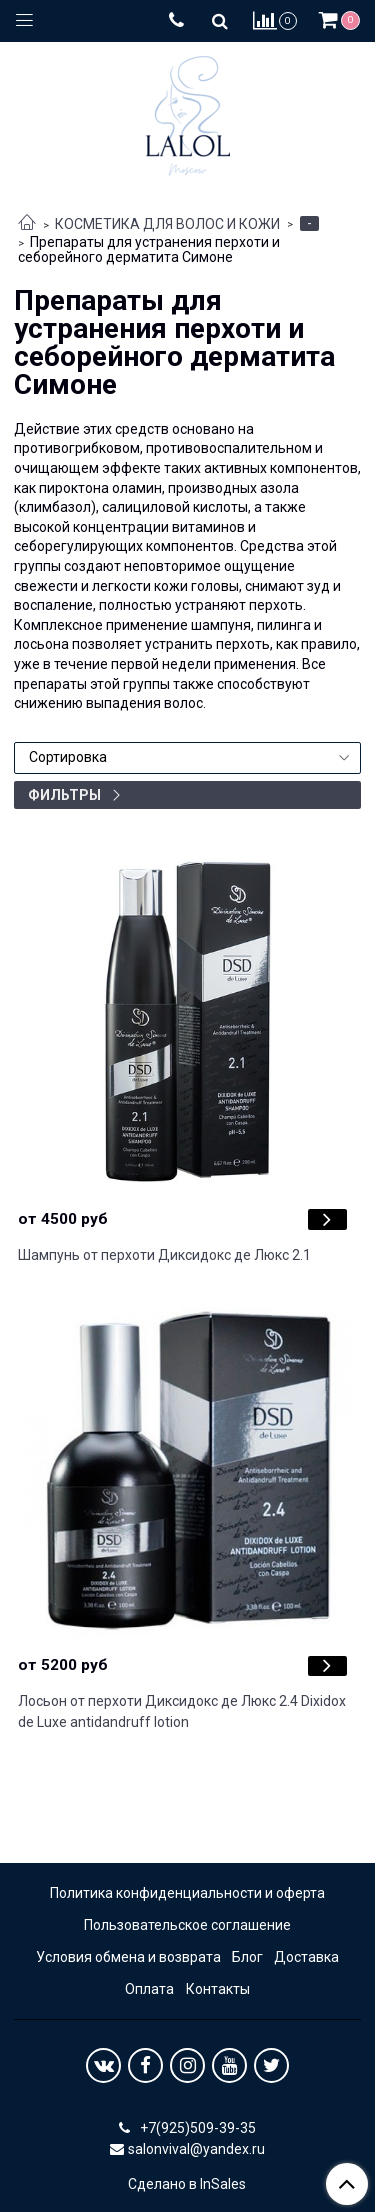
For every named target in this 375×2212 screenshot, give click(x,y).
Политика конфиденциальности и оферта (187, 1893)
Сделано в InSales (187, 2184)
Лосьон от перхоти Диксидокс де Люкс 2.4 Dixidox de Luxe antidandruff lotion (182, 1711)
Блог (247, 1957)
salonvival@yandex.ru (196, 2149)
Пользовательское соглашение (187, 1925)
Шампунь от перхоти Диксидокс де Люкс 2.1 (164, 1255)
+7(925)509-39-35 (196, 2128)
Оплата (149, 1989)
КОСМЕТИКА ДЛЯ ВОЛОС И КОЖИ (167, 224)
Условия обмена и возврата (128, 1957)
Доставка (306, 1957)
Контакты (218, 1989)
